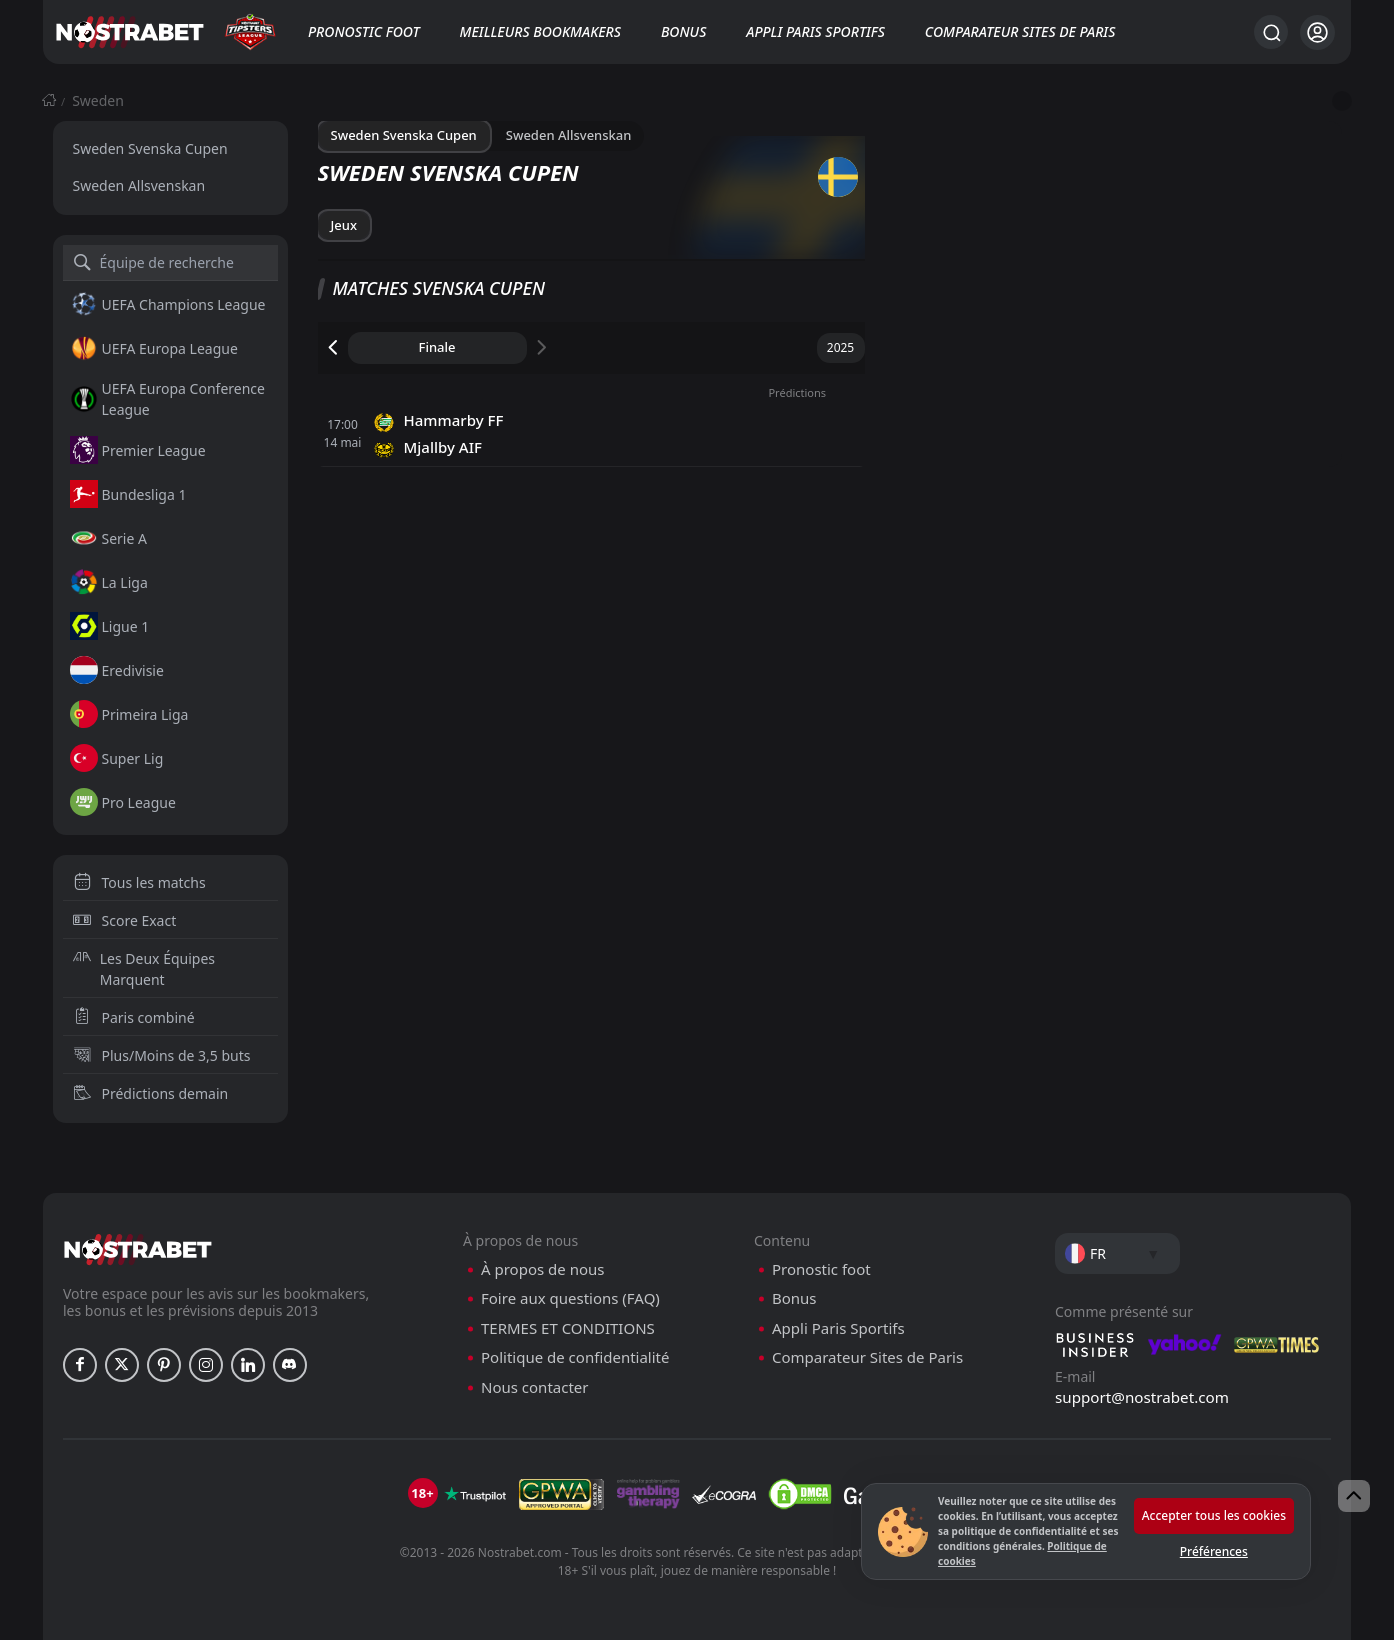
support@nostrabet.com (1142, 1397)
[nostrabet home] (138, 1249)
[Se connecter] (1317, 32)
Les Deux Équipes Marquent (144, 969)
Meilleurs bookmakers (540, 31)
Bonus (683, 31)
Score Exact (125, 920)
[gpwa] (561, 1494)
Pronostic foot (364, 31)
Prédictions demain (151, 1093)
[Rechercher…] (1271, 32)
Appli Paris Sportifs (815, 31)
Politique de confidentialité (575, 1357)
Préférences (1214, 1551)
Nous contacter (534, 1387)
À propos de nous (542, 1269)
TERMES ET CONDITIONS (568, 1328)
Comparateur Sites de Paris (1020, 31)
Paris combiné (134, 1017)
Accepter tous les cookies (1214, 1515)
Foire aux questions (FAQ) (570, 1298)
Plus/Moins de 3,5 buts (162, 1055)
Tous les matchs (139, 882)
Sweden (98, 100)
